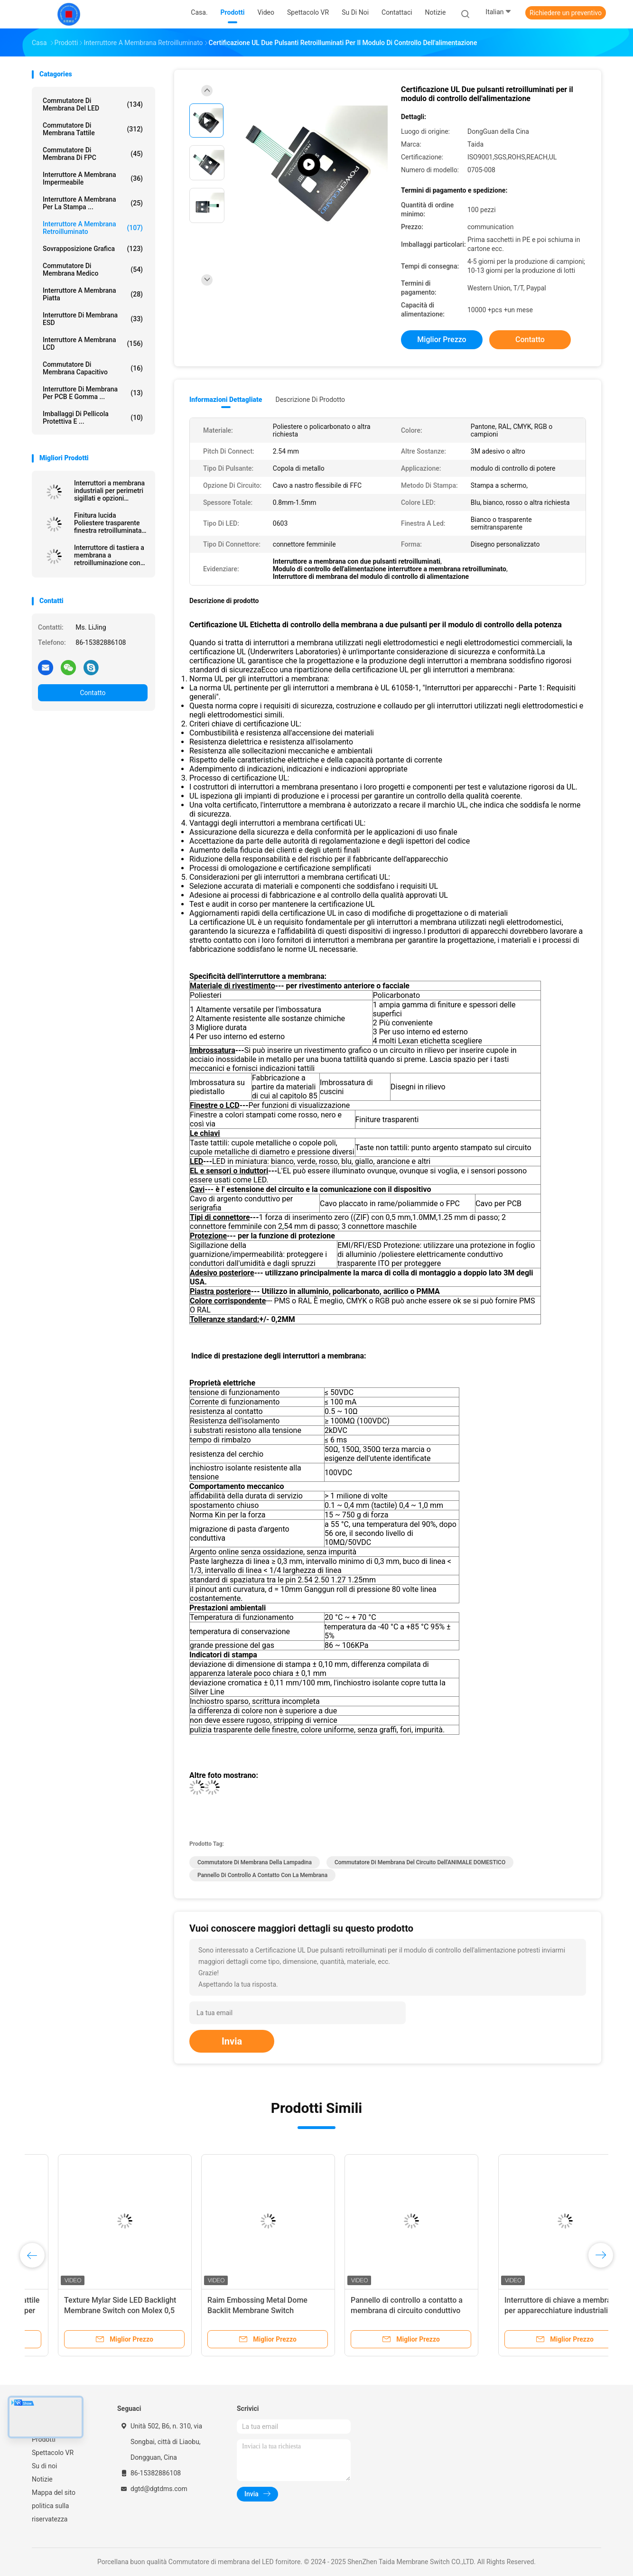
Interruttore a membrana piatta (93, 294)
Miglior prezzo (441, 339)
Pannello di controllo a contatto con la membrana (262, 1875)
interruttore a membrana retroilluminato (93, 227)
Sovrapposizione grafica (93, 248)
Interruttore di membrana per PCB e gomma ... (93, 392)
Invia (232, 2041)
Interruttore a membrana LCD (93, 343)
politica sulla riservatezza (50, 2512)
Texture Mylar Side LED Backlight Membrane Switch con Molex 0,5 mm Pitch (237, 2310)
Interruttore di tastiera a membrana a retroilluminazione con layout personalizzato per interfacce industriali (110, 555)
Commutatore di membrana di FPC (93, 153)
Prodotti (44, 2439)
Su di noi (44, 2466)
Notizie (42, 2479)
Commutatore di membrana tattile (93, 129)
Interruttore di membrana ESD (93, 318)
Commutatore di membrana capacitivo (93, 368)
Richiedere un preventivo (566, 13)
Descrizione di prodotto (310, 399)
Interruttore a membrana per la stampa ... (93, 203)
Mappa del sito (53, 2492)
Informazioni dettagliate (225, 399)
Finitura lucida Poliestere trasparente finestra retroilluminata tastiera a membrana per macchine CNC (110, 522)
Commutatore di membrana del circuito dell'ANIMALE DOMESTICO (420, 1862)
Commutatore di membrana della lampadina (254, 1862)
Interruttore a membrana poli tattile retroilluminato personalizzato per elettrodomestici (97, 2310)
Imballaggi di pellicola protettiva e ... (93, 417)
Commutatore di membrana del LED (93, 104)
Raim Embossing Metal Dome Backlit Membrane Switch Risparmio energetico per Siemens (383, 2310)
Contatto (92, 693)
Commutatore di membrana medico (93, 269)
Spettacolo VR (53, 2452)
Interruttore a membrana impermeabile (93, 178)
